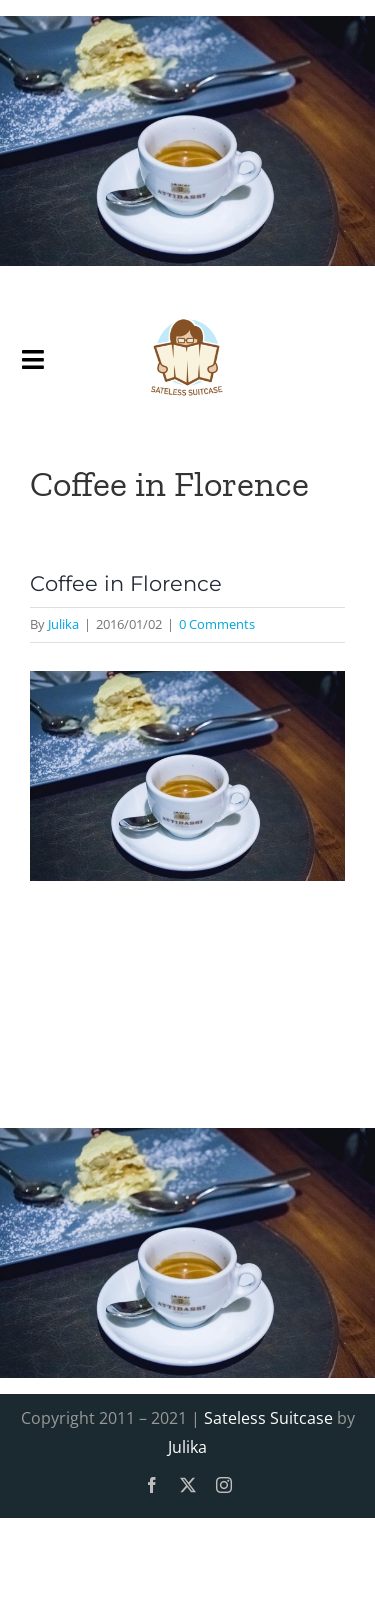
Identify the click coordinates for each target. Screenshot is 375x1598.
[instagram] (224, 1485)
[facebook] (152, 1485)
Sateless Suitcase (268, 1418)
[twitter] (188, 1485)
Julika (63, 624)
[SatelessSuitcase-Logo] (187, 310)
